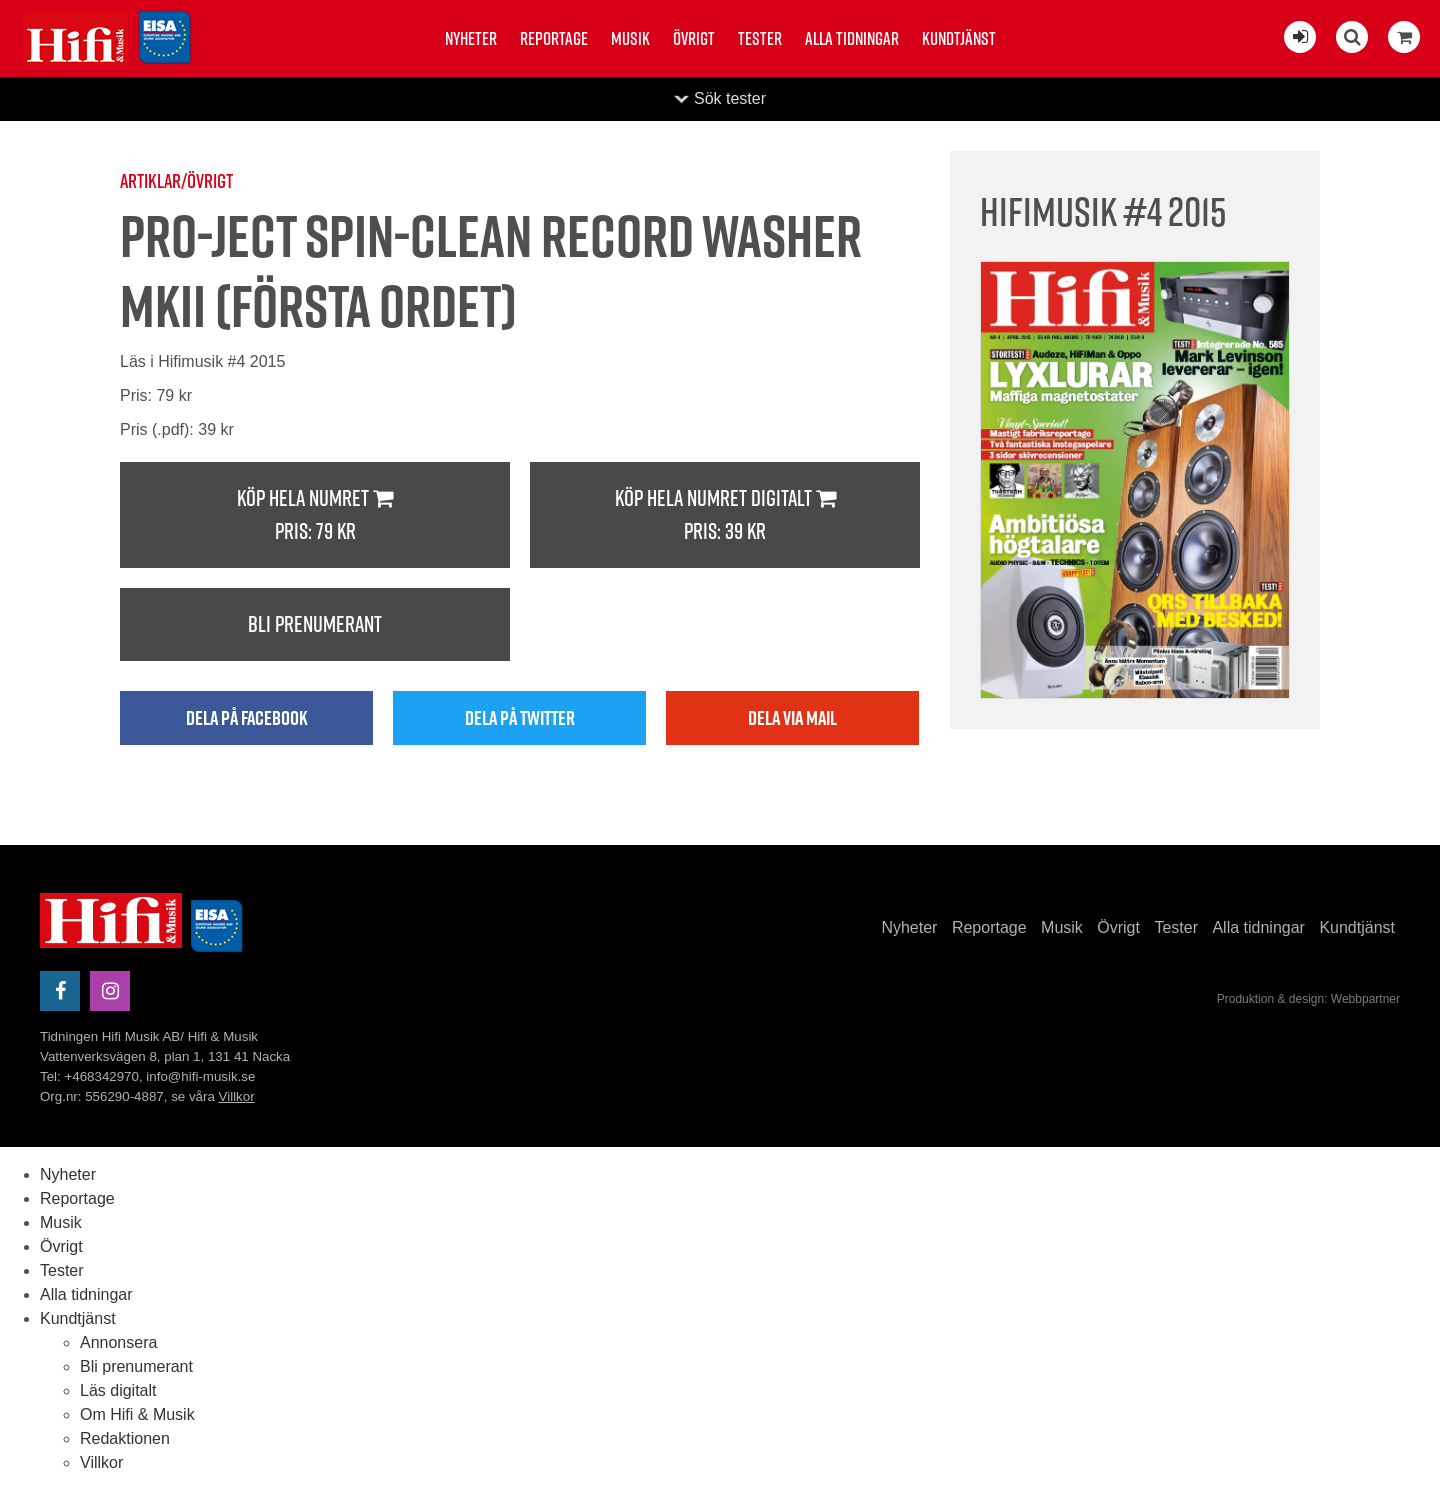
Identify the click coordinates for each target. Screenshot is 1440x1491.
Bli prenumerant (315, 624)
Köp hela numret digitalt (725, 515)
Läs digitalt (118, 1390)
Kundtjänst (959, 38)
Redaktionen (125, 1438)
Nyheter (471, 38)
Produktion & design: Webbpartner (1308, 999)
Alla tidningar (852, 38)
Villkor (237, 1096)
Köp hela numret (315, 515)
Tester (760, 38)
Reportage (554, 38)
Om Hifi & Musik (137, 1414)
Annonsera (118, 1342)
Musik (630, 38)
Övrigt (694, 38)
